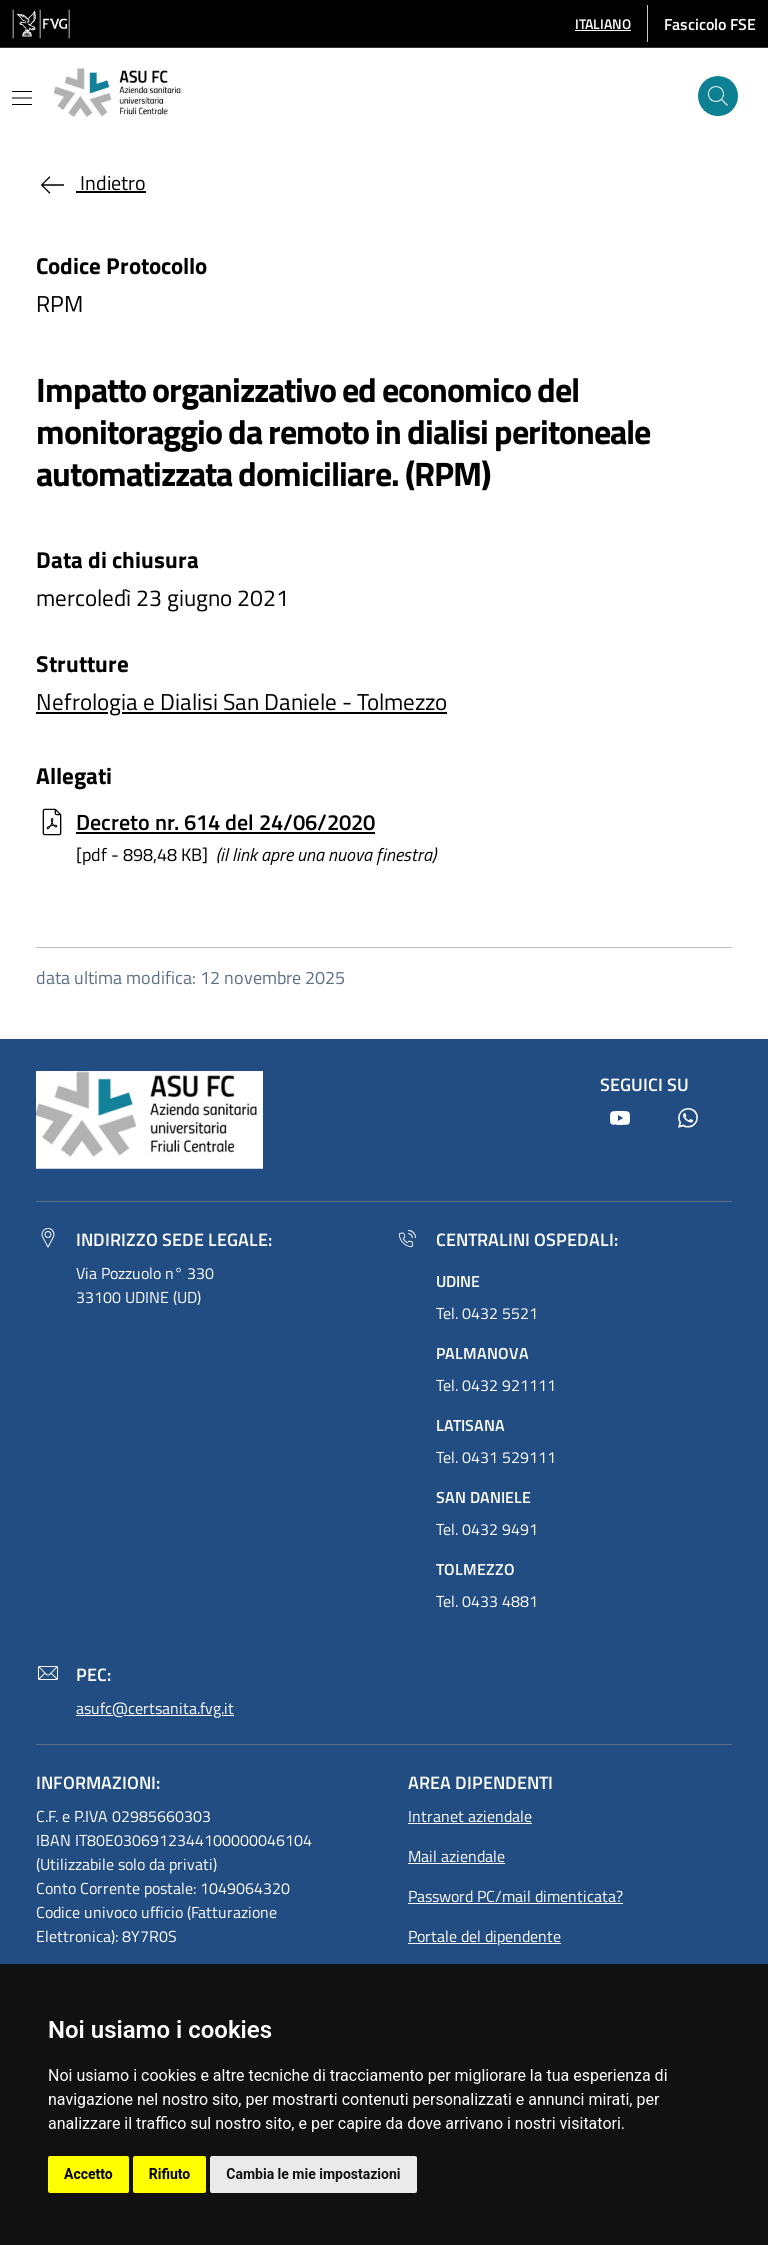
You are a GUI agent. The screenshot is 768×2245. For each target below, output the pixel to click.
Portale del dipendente (484, 1936)
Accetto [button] (88, 2174)
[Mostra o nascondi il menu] (22, 98)
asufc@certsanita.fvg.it (155, 1708)
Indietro (91, 182)
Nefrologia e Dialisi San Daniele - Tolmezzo (241, 701)
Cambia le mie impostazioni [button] (313, 2174)
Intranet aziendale (470, 1816)
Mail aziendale (456, 1856)
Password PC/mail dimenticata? (515, 1896)
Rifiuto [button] (170, 2174)
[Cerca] (718, 96)
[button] (603, 23)
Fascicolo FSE (710, 24)
